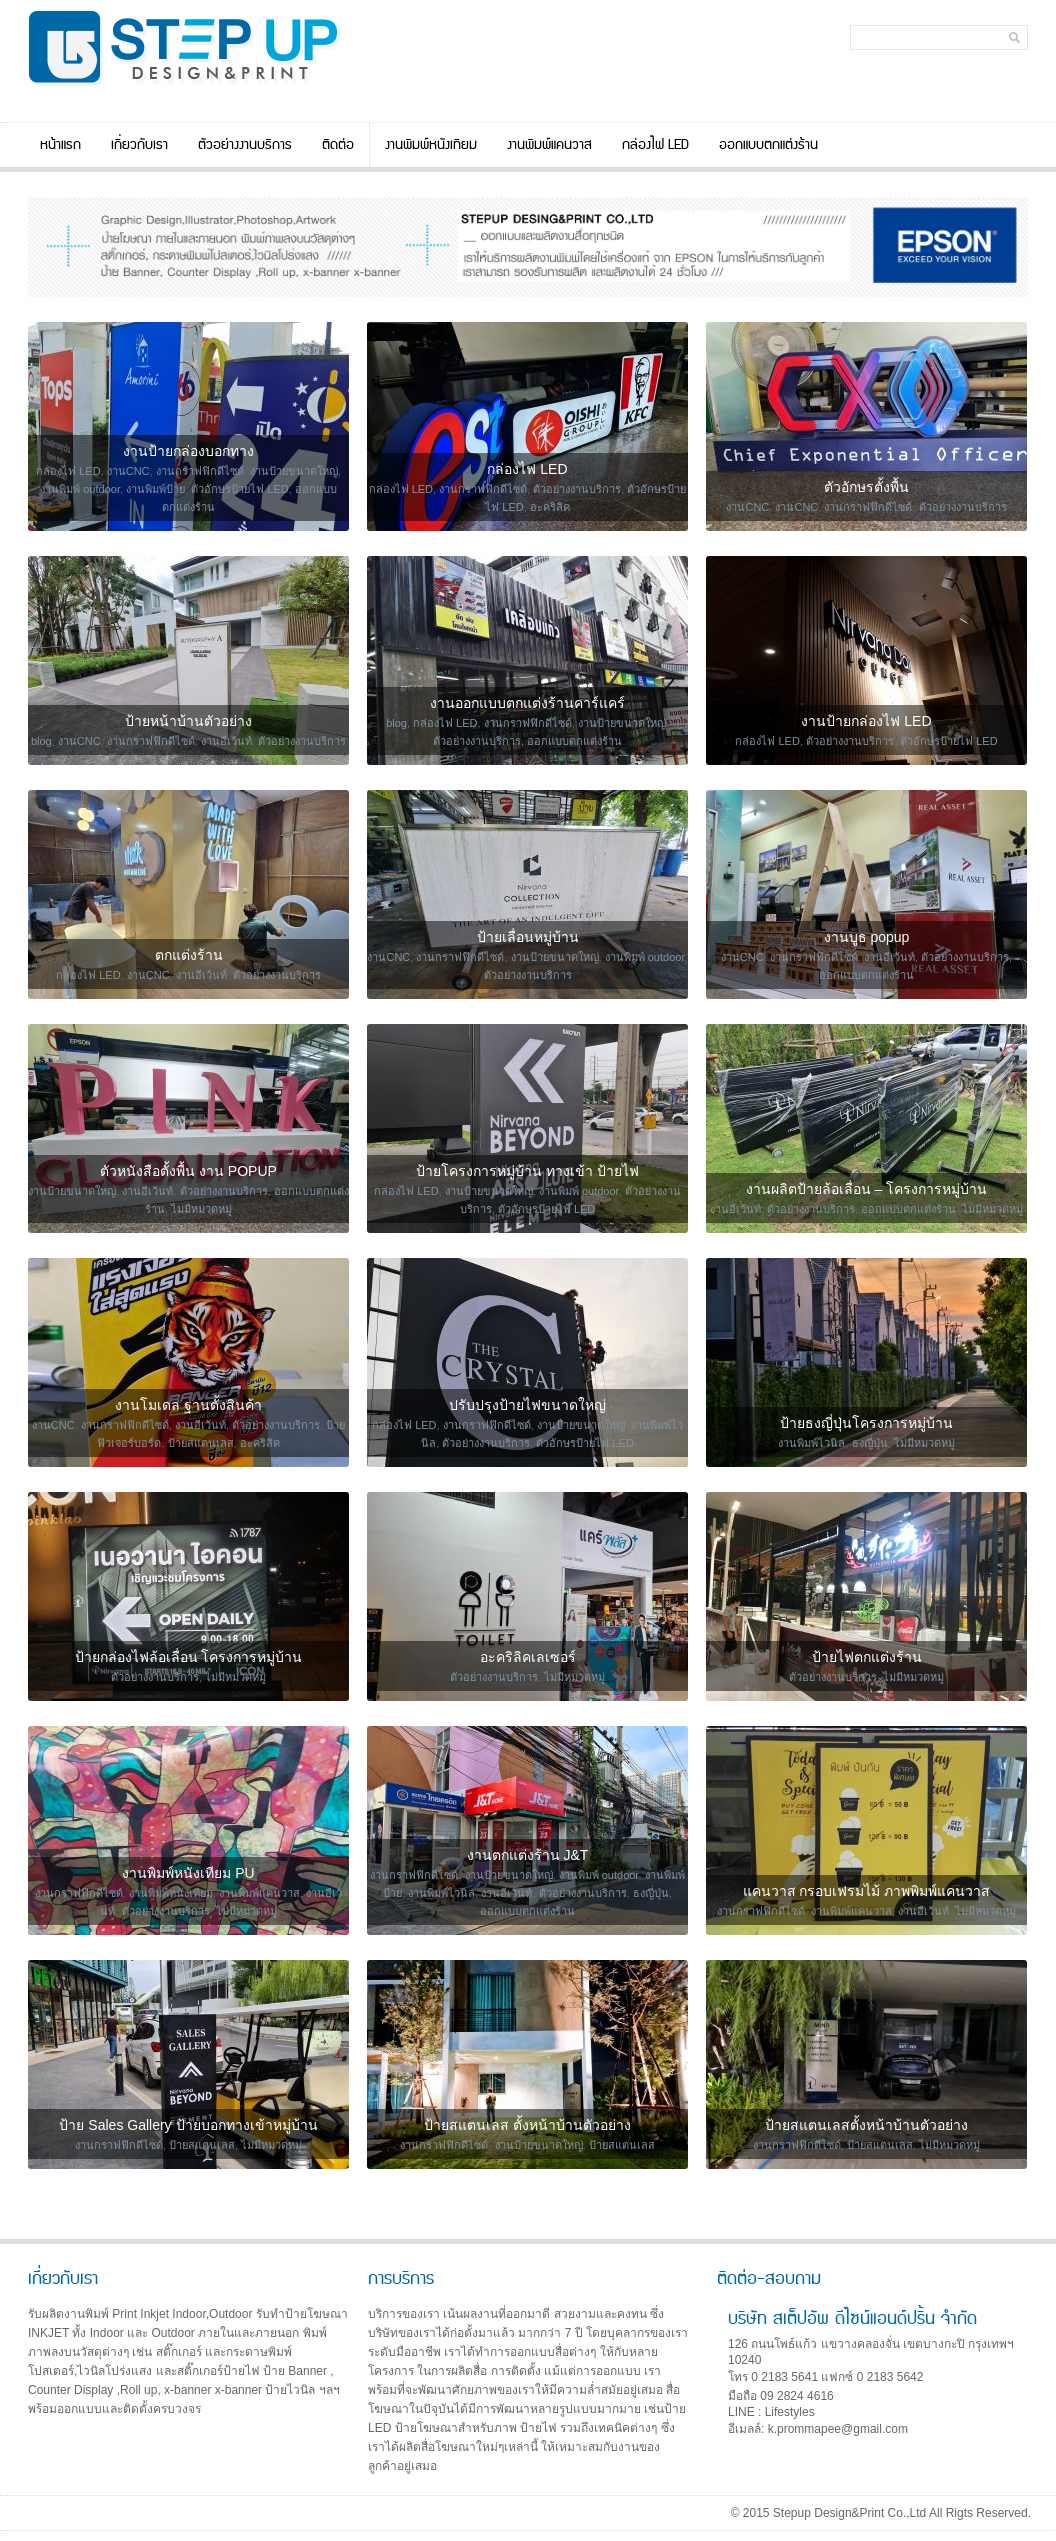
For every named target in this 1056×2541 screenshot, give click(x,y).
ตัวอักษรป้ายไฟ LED (239, 489)
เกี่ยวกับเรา (139, 145)
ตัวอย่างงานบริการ (245, 145)
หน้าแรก (60, 145)
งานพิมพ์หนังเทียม (431, 145)
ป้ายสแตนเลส (201, 1443)
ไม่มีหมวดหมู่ (201, 1209)
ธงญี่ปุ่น (870, 1443)
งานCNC (128, 471)
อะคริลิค (550, 507)
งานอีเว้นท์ (226, 741)
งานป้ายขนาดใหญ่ (294, 471)
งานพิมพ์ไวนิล (811, 1443)
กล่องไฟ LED (655, 145)
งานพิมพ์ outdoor (80, 489)
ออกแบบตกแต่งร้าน (768, 145)
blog (41, 741)
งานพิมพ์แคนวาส (549, 145)
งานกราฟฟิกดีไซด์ (200, 471)
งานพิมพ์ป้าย (155, 489)
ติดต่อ (338, 145)
